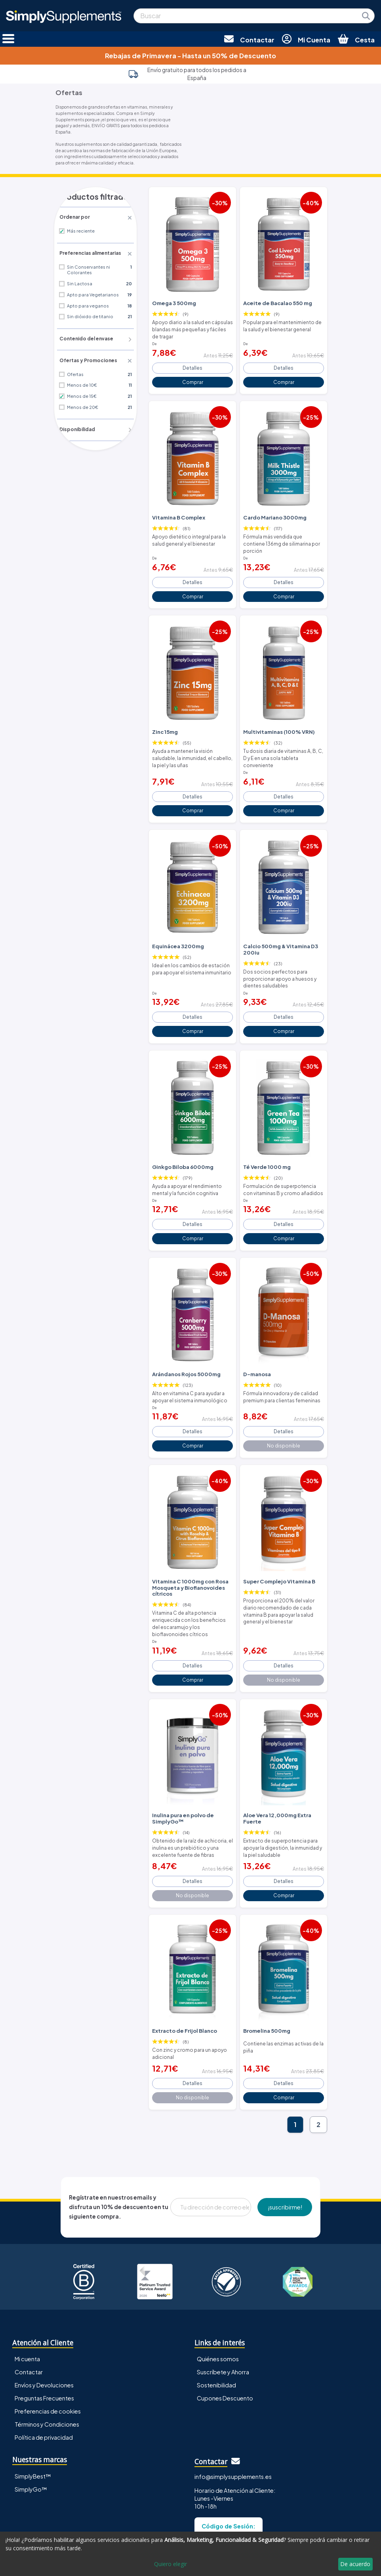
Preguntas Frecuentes (44, 2339)
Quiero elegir (170, 2564)
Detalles (193, 363)
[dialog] (190, 2554)
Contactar (29, 2312)
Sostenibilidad (216, 2326)
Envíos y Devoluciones (44, 2326)
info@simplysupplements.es (233, 2417)
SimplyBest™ (33, 2416)
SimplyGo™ (31, 2429)
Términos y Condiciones (47, 2365)
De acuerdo (355, 2564)
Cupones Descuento (225, 2339)
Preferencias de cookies (48, 2352)
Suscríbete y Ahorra (223, 2312)
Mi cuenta (27, 2299)
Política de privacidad (44, 2378)
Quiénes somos (218, 2299)
